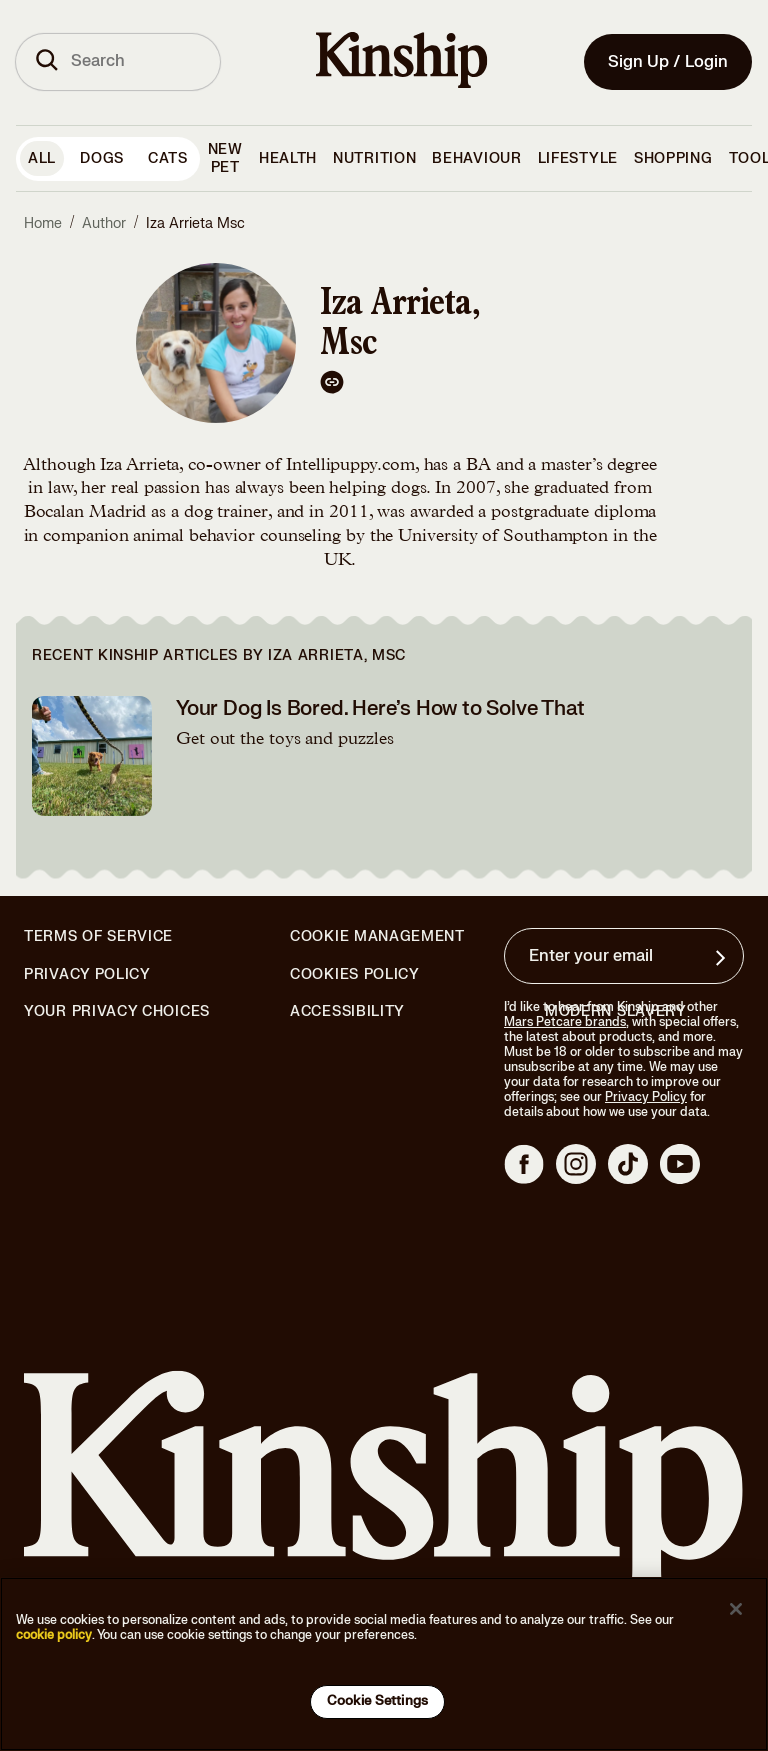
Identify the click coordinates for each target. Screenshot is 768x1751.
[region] (384, 1664)
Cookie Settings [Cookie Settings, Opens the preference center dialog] (377, 1701)
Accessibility (347, 1012)
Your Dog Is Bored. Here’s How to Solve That (380, 708)
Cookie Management (377, 936)
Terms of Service (98, 936)
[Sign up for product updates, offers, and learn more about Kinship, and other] (723, 958)
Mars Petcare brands (565, 1022)
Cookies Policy (355, 975)
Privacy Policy (87, 975)
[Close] (736, 1609)
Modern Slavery (616, 1012)
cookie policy (54, 1635)
